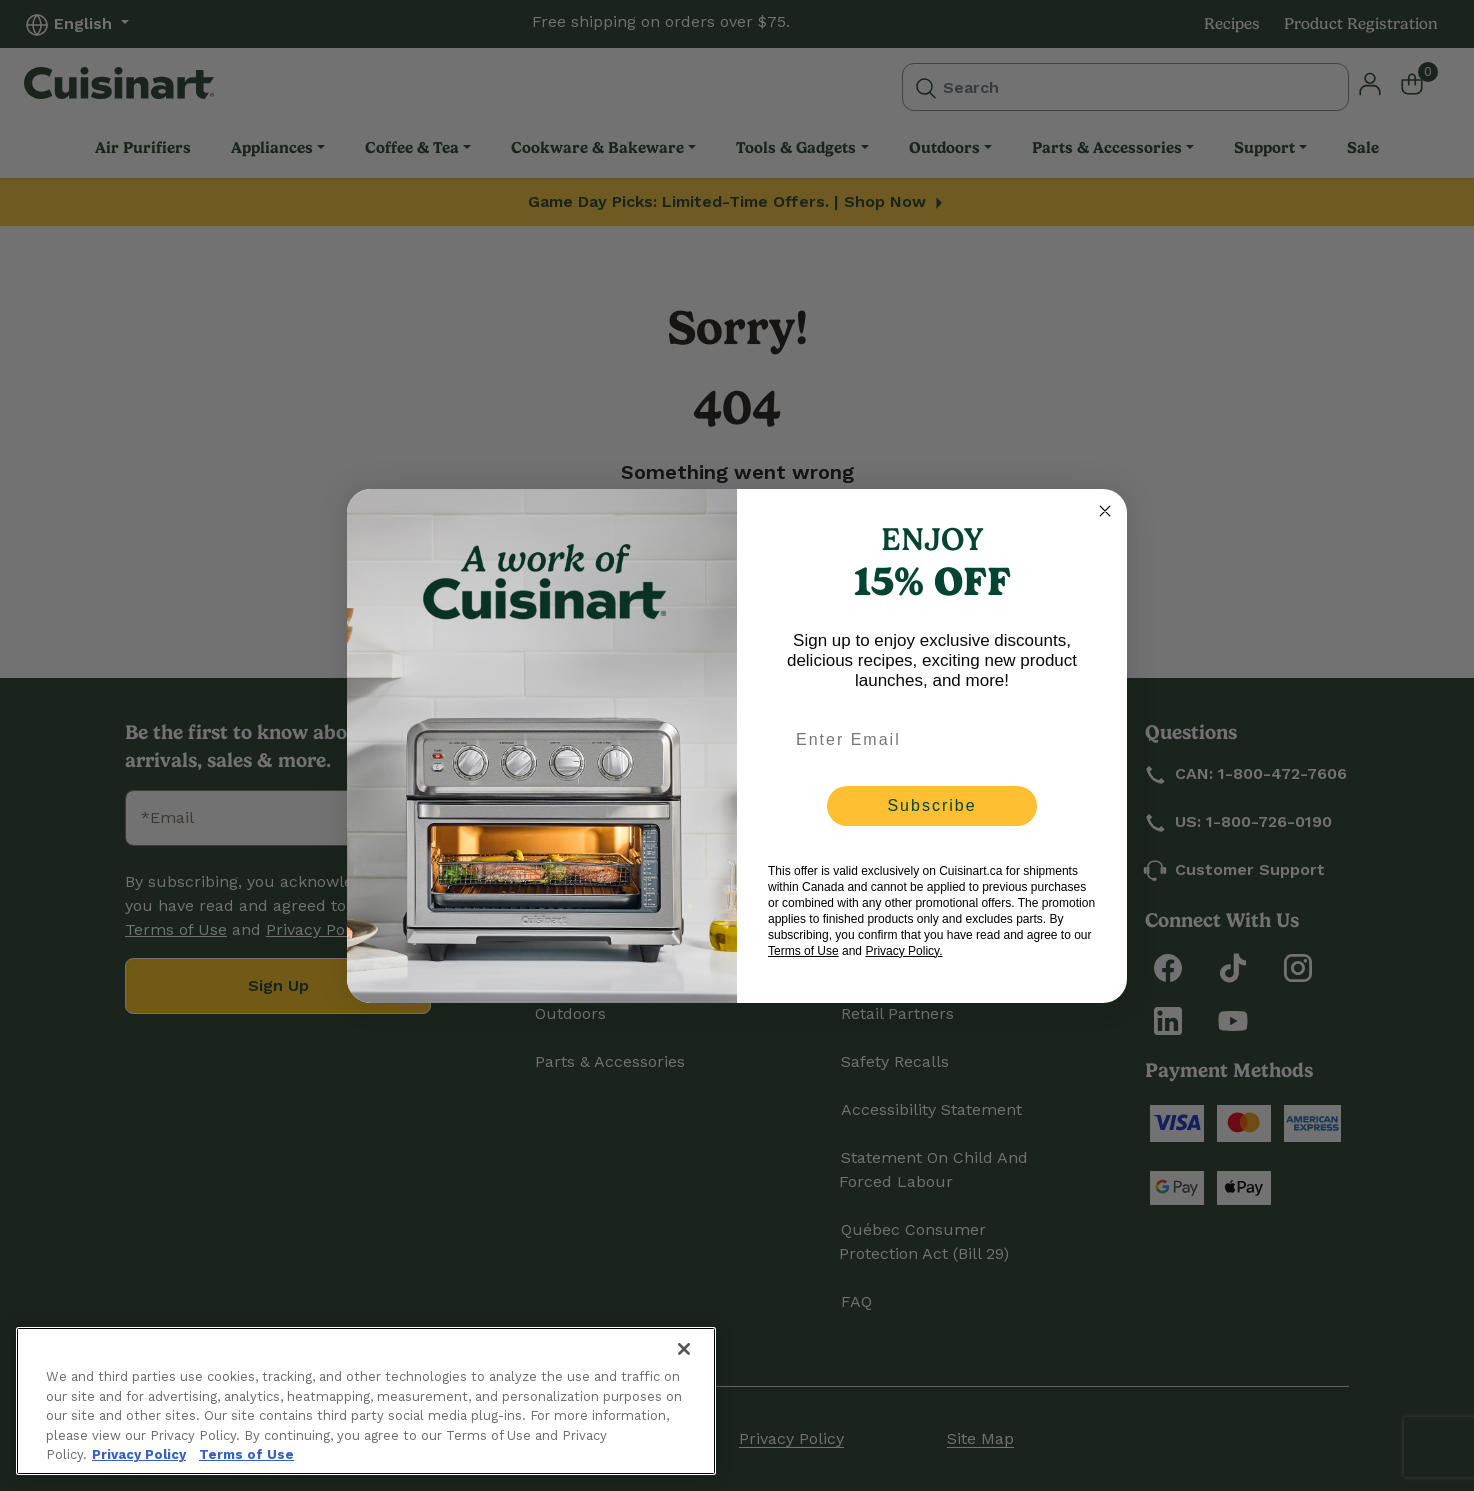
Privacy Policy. (903, 951)
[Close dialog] (1105, 511)
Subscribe (931, 805)
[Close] (684, 1349)
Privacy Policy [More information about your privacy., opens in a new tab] (139, 1454)
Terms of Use (803, 951)
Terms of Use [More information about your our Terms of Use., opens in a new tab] (246, 1454)
